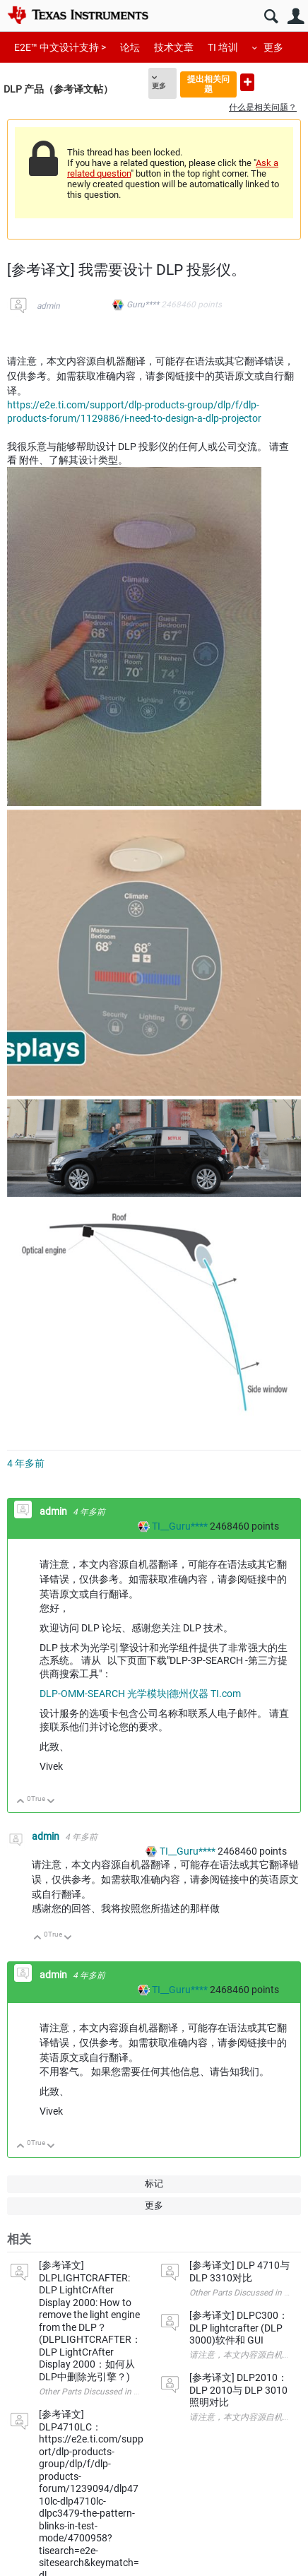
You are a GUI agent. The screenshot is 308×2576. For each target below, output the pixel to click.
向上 (21, 1802)
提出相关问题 (208, 83)
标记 (154, 2183)
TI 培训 (223, 47)
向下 (51, 1802)
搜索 (271, 16)
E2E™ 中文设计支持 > (60, 47)
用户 (295, 16)
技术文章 (174, 47)
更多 (273, 47)
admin (48, 306)
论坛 (130, 47)
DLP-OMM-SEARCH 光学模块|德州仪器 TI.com (140, 1693)
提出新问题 (247, 82)
